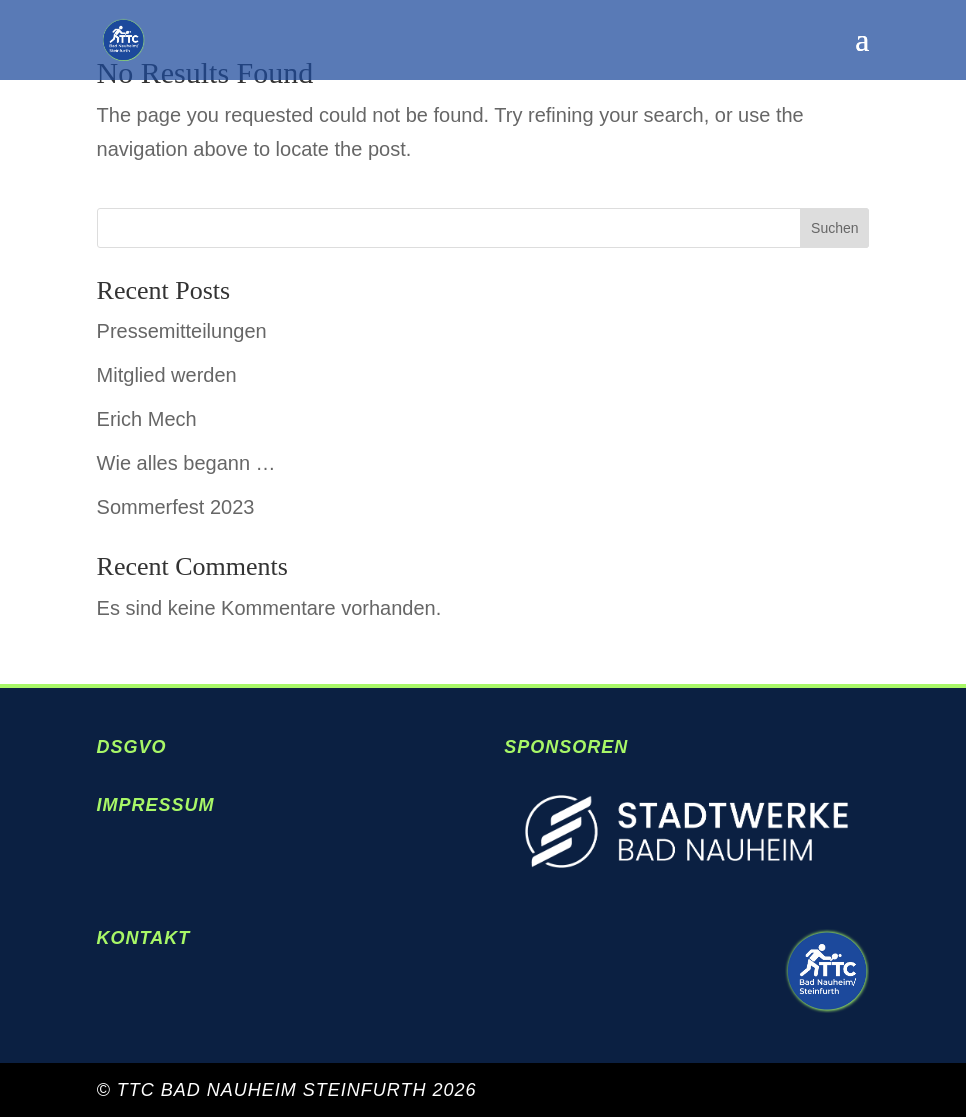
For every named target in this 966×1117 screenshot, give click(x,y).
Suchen (834, 228)
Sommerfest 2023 (176, 507)
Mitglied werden (167, 375)
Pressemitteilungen (182, 331)
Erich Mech (147, 419)
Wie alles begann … (186, 463)
